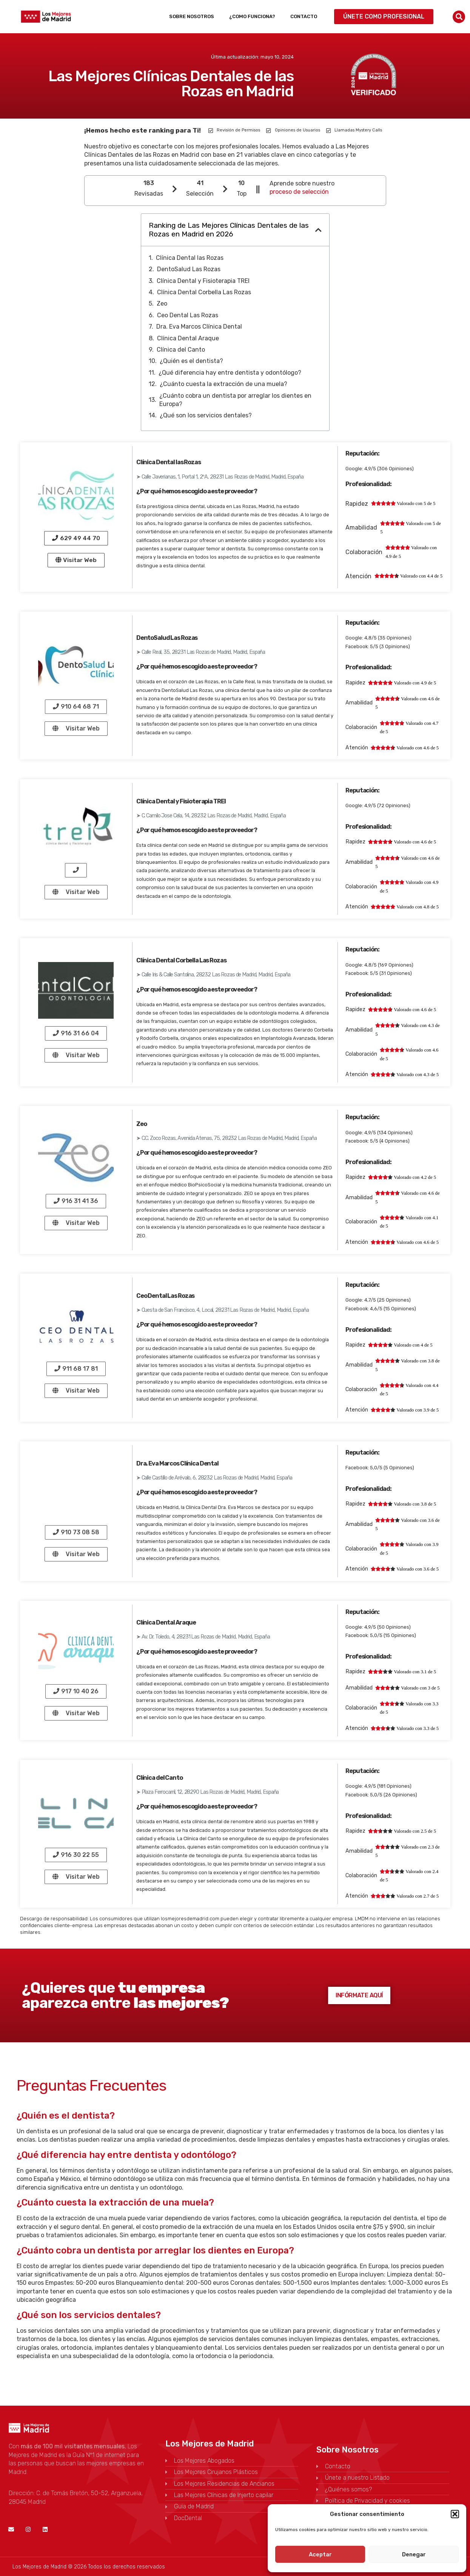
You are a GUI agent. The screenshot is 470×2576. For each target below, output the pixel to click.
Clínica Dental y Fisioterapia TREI (203, 280)
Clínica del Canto (181, 349)
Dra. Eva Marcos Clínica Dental (199, 326)
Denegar (414, 2554)
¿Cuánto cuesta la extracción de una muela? (223, 384)
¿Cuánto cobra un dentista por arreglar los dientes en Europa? (235, 400)
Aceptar (320, 2554)
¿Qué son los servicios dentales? (206, 415)
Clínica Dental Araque (188, 338)
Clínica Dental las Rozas (189, 257)
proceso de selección (299, 191)
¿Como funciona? (252, 16)
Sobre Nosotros (191, 16)
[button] (455, 2514)
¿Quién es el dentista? (191, 360)
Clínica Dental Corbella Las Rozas (204, 292)
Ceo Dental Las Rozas (187, 315)
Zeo (162, 303)
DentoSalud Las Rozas (188, 269)
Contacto (303, 16)
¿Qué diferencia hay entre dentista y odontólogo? (230, 372)
